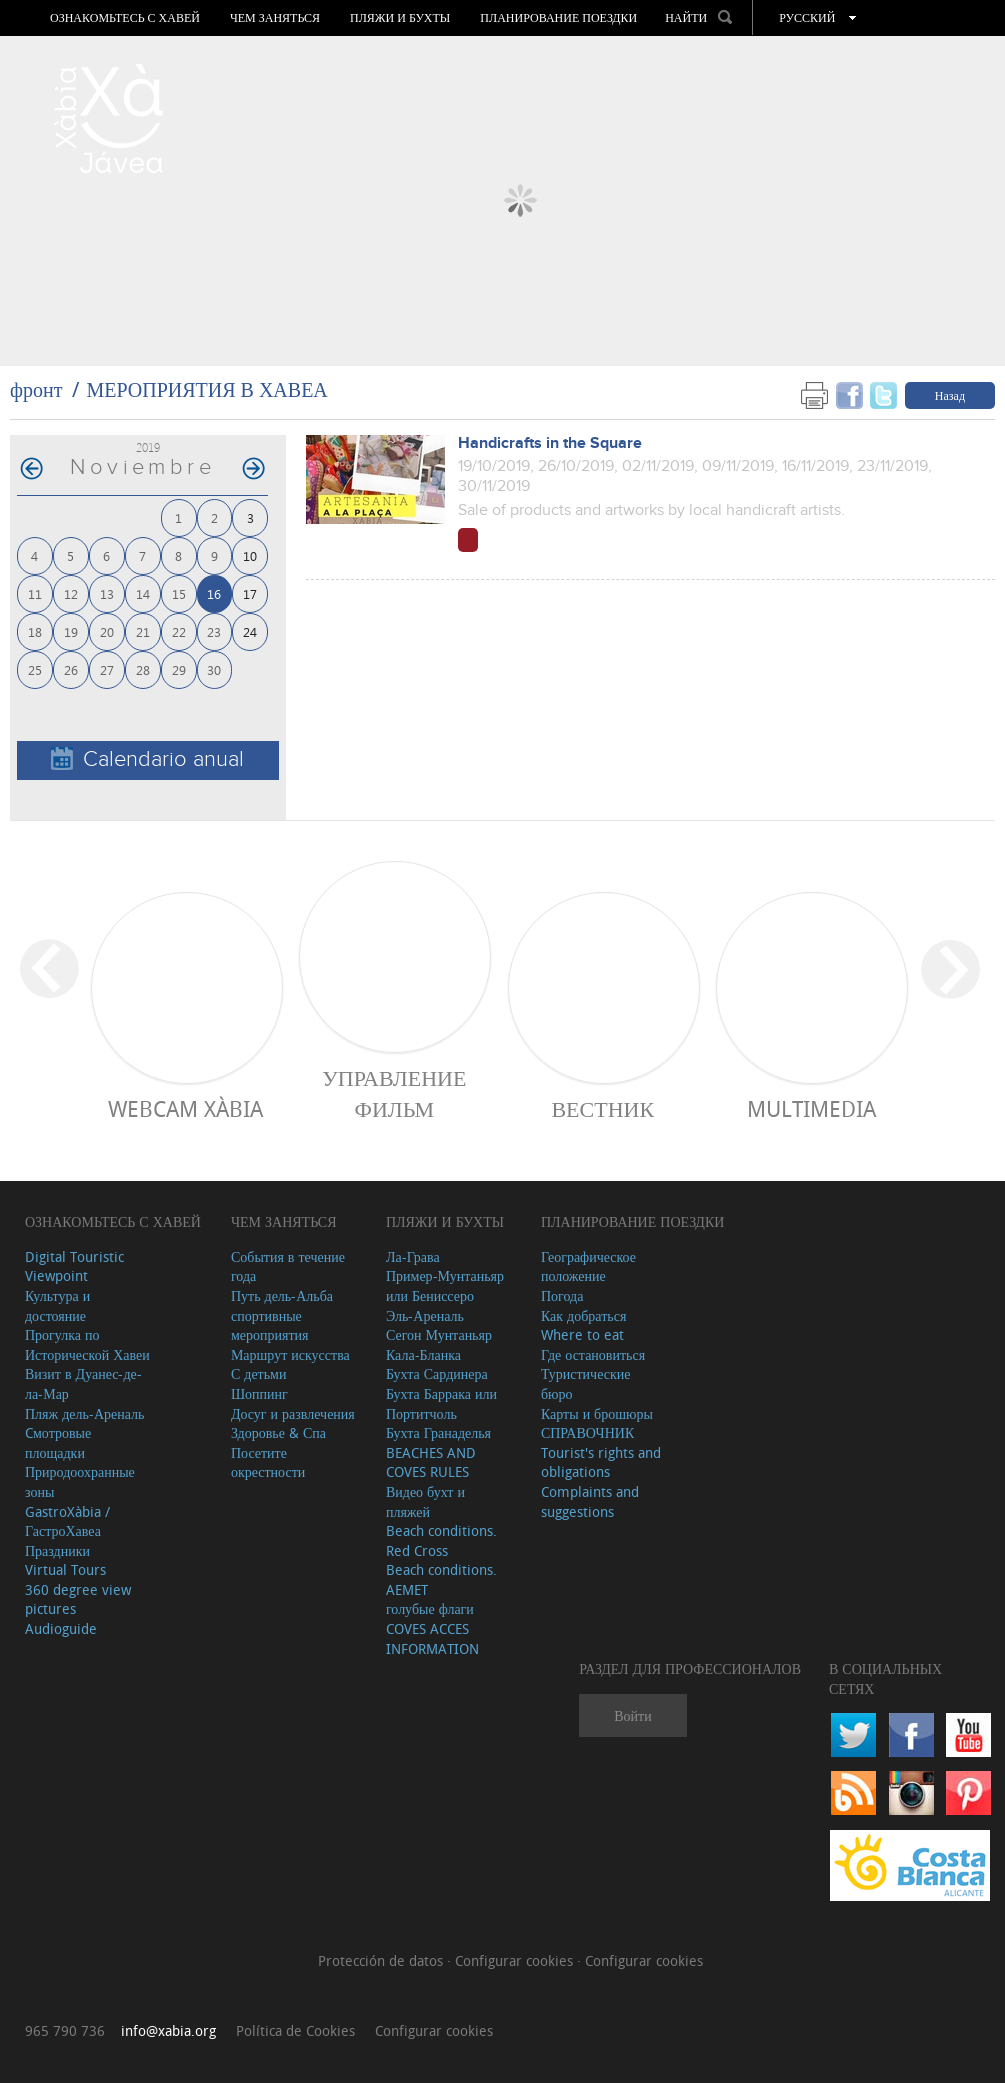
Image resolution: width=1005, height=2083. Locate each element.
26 (71, 669)
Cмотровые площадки (58, 1442)
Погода (562, 1295)
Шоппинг (259, 1393)
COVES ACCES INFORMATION (432, 1638)
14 (143, 593)
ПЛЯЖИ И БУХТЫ (400, 18)
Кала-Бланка (423, 1354)
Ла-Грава (413, 1256)
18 (35, 631)
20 (107, 631)
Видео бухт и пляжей (425, 1501)
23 (214, 631)
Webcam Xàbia (185, 1108)
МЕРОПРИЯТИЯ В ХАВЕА (206, 389)
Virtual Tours (65, 1569)
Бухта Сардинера (437, 1373)
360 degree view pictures (78, 1599)
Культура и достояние (57, 1305)
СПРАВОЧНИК (587, 1432)
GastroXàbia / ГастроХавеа (67, 1521)
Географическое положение (588, 1266)
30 (214, 669)
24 (250, 631)
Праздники (57, 1550)
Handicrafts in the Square (550, 443)
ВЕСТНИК (602, 1108)
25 (35, 669)
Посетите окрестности (268, 1462)
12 (71, 593)
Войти (632, 1715)
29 (179, 669)
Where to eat (582, 1334)
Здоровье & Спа (278, 1432)
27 (107, 669)
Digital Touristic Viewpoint (74, 1266)
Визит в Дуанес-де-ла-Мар (83, 1383)
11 (35, 593)
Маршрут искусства (290, 1354)
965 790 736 (65, 2030)
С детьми (259, 1373)
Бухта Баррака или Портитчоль (441, 1403)
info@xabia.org (168, 2030)
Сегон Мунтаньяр (439, 1334)
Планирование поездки (558, 18)
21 (143, 631)
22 (179, 631)
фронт (36, 389)
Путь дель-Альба (282, 1295)
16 (214, 593)
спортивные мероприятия (270, 1325)
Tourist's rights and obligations (601, 1462)
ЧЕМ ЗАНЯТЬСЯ (275, 18)
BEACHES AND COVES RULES (431, 1462)
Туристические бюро (586, 1383)
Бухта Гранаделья (438, 1432)
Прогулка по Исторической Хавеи (87, 1344)
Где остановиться (593, 1354)
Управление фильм (394, 1093)
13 (107, 593)
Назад (950, 395)
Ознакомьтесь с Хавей (125, 18)
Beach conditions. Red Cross (441, 1540)
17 (250, 593)
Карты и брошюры (597, 1413)
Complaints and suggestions (590, 1501)
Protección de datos (382, 1960)
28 (143, 669)
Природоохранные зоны (80, 1481)
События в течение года (288, 1266)
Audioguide (61, 1628)
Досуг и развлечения (293, 1413)
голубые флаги (430, 1608)
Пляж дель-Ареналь (84, 1413)
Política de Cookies (295, 2030)
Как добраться (583, 1315)
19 (71, 631)
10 (250, 555)
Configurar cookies (516, 1960)
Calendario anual (147, 759)
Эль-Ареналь (425, 1315)
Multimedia (811, 1108)
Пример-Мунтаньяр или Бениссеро (445, 1285)
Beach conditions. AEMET (441, 1579)
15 (179, 593)
